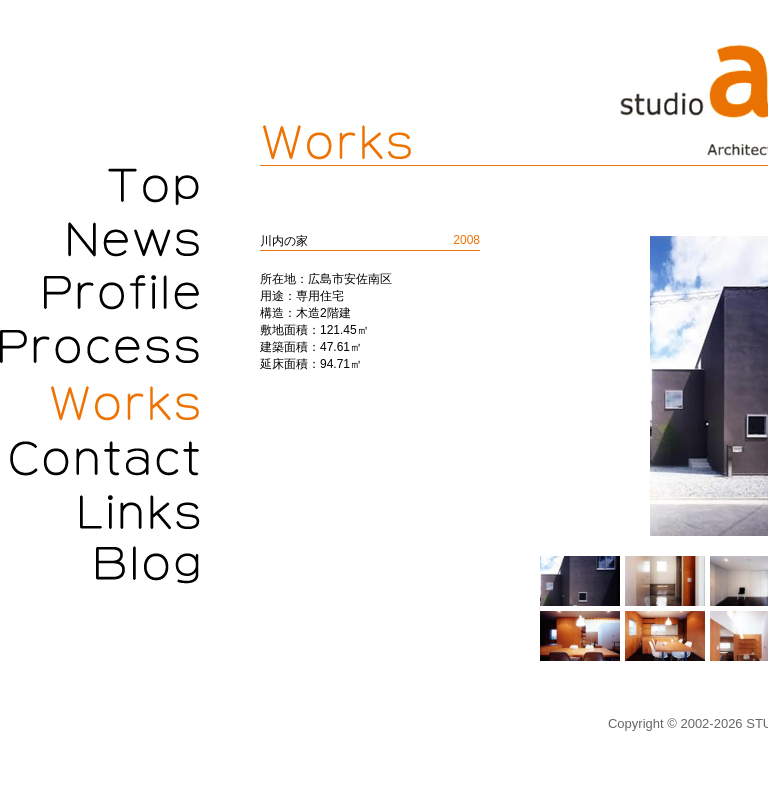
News (100, 238)
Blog (100, 568)
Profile (100, 293)
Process (100, 348)
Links (100, 513)
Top (100, 183)
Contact (100, 458)
